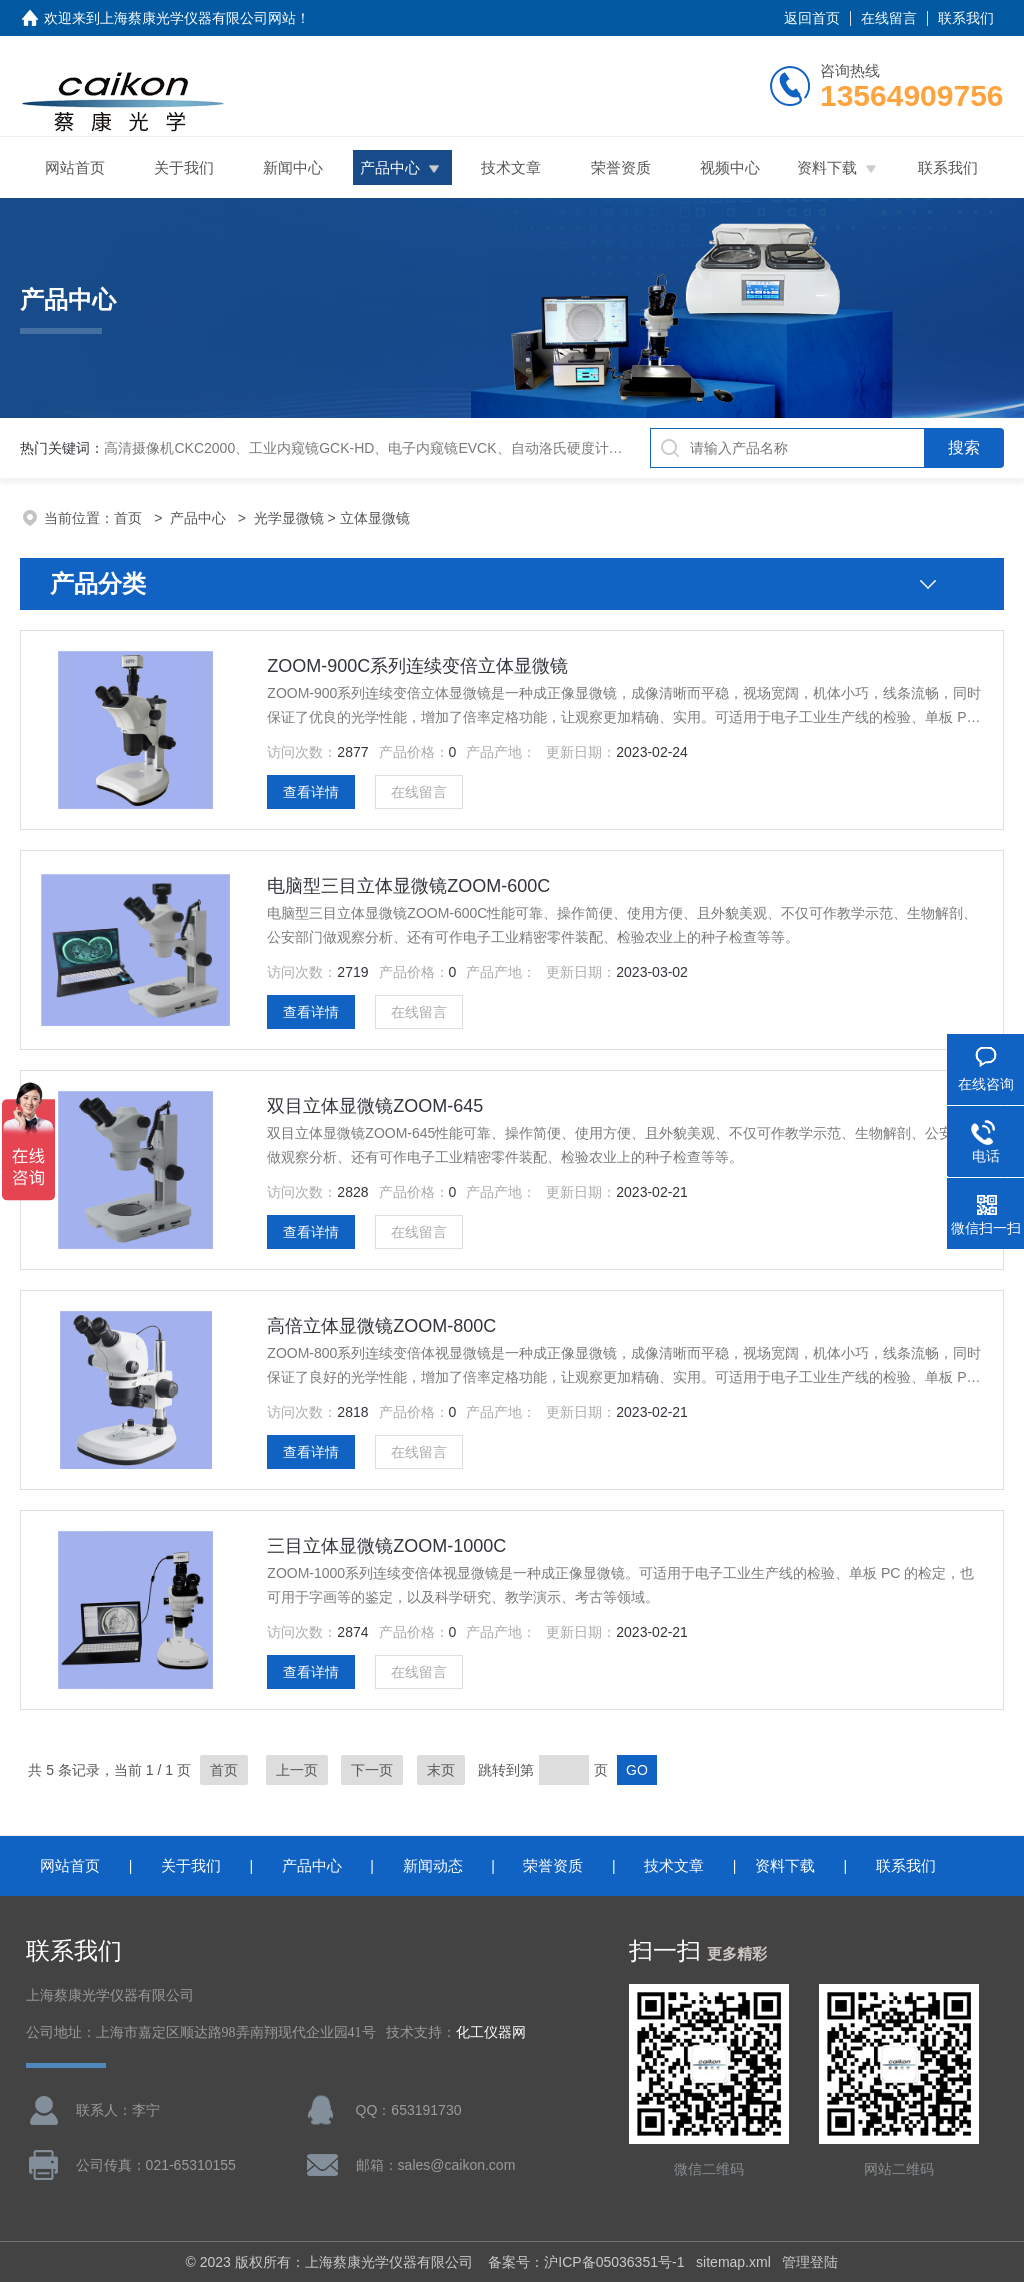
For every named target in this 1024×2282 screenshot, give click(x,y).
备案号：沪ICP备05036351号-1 (586, 2262)
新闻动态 (433, 1865)
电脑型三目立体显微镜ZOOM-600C (408, 886)
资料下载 (827, 167)
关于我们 (184, 167)
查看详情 (311, 792)
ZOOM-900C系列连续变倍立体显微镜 (417, 666)
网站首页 (75, 167)
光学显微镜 (289, 518)
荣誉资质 (621, 167)
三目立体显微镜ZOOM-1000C (386, 1546)
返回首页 (812, 18)
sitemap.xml (733, 2262)
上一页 (297, 1770)
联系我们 (966, 18)
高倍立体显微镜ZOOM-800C (381, 1326)
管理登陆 (810, 2262)
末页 (441, 1770)
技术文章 (511, 167)
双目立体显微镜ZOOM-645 (375, 1106)
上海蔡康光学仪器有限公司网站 (198, 18)
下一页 (372, 1770)
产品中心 (390, 167)
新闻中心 (293, 167)
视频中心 (730, 167)
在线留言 (889, 18)
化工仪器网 (491, 2032)
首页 (130, 518)
